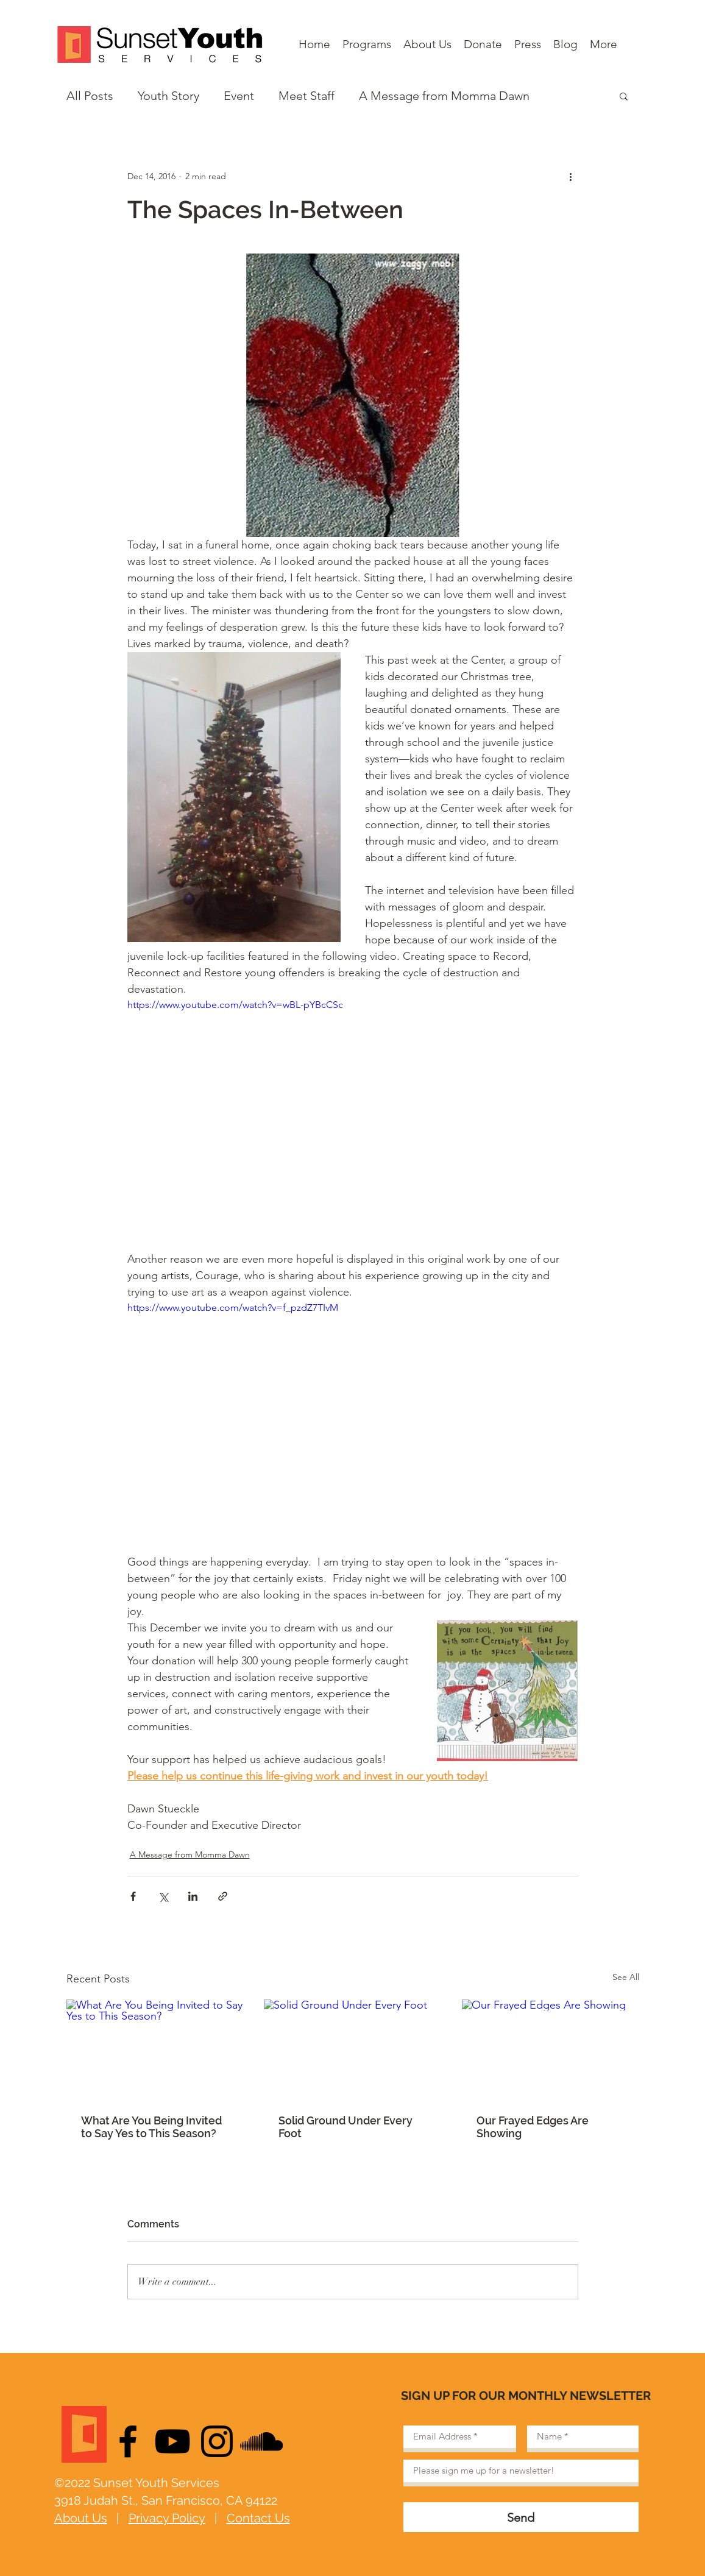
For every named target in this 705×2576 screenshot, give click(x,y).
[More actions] (571, 176)
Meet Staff (306, 95)
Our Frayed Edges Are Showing (532, 2127)
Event (239, 95)
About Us (80, 2518)
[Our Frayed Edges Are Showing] (550, 2049)
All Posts (89, 95)
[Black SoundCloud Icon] (261, 2441)
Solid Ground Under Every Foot (345, 2127)
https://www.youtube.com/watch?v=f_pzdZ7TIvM (232, 1307)
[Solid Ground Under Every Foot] (352, 2049)
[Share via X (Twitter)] (163, 1896)
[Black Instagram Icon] (217, 2441)
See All (625, 1976)
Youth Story (168, 95)
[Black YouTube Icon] (172, 2441)
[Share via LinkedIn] (193, 1896)
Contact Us (258, 2518)
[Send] (521, 2517)
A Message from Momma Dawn (444, 95)
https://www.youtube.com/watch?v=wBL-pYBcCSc (235, 1004)
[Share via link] (223, 1896)
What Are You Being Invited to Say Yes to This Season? (151, 2127)
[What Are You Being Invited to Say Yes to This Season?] (155, 2049)
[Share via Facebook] (133, 1896)
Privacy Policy (167, 2518)
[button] (623, 96)
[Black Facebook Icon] (128, 2441)
